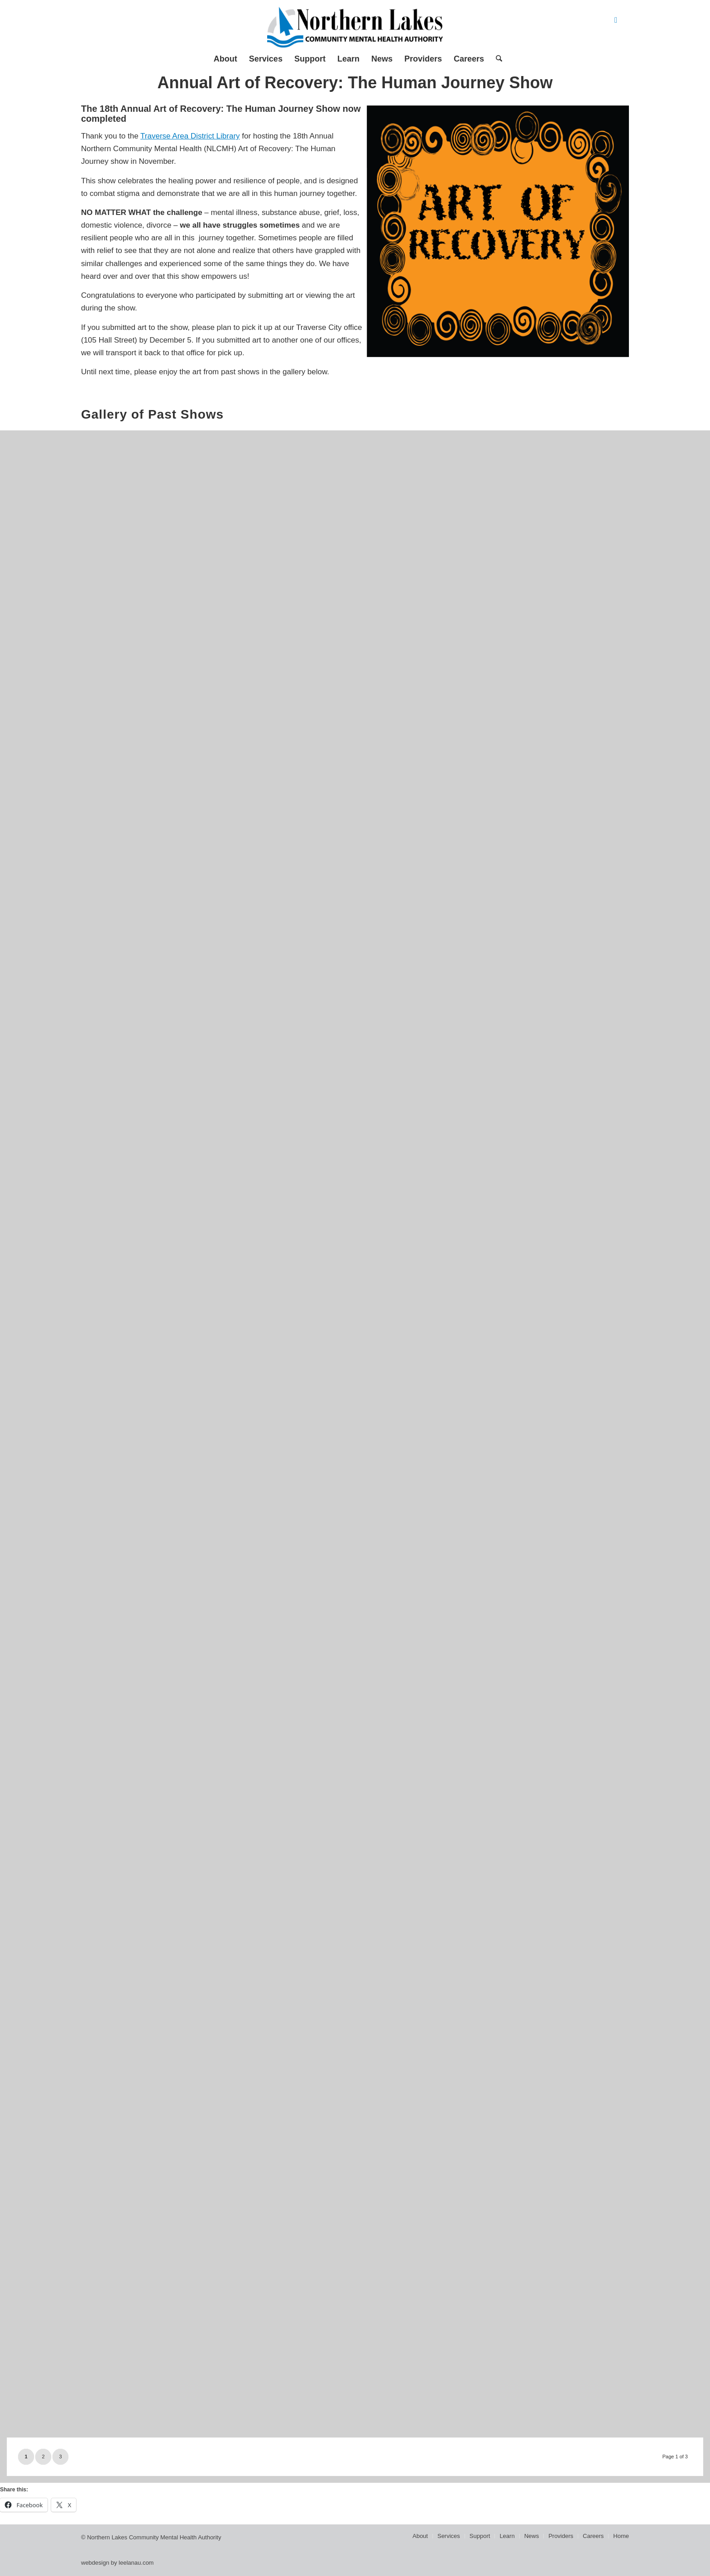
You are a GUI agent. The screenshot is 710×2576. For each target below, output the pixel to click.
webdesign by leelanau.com (117, 2562)
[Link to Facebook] (616, 20)
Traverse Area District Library (190, 136)
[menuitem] (225, 59)
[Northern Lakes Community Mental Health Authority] (355, 27)
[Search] (496, 59)
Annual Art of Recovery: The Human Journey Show (355, 82)
